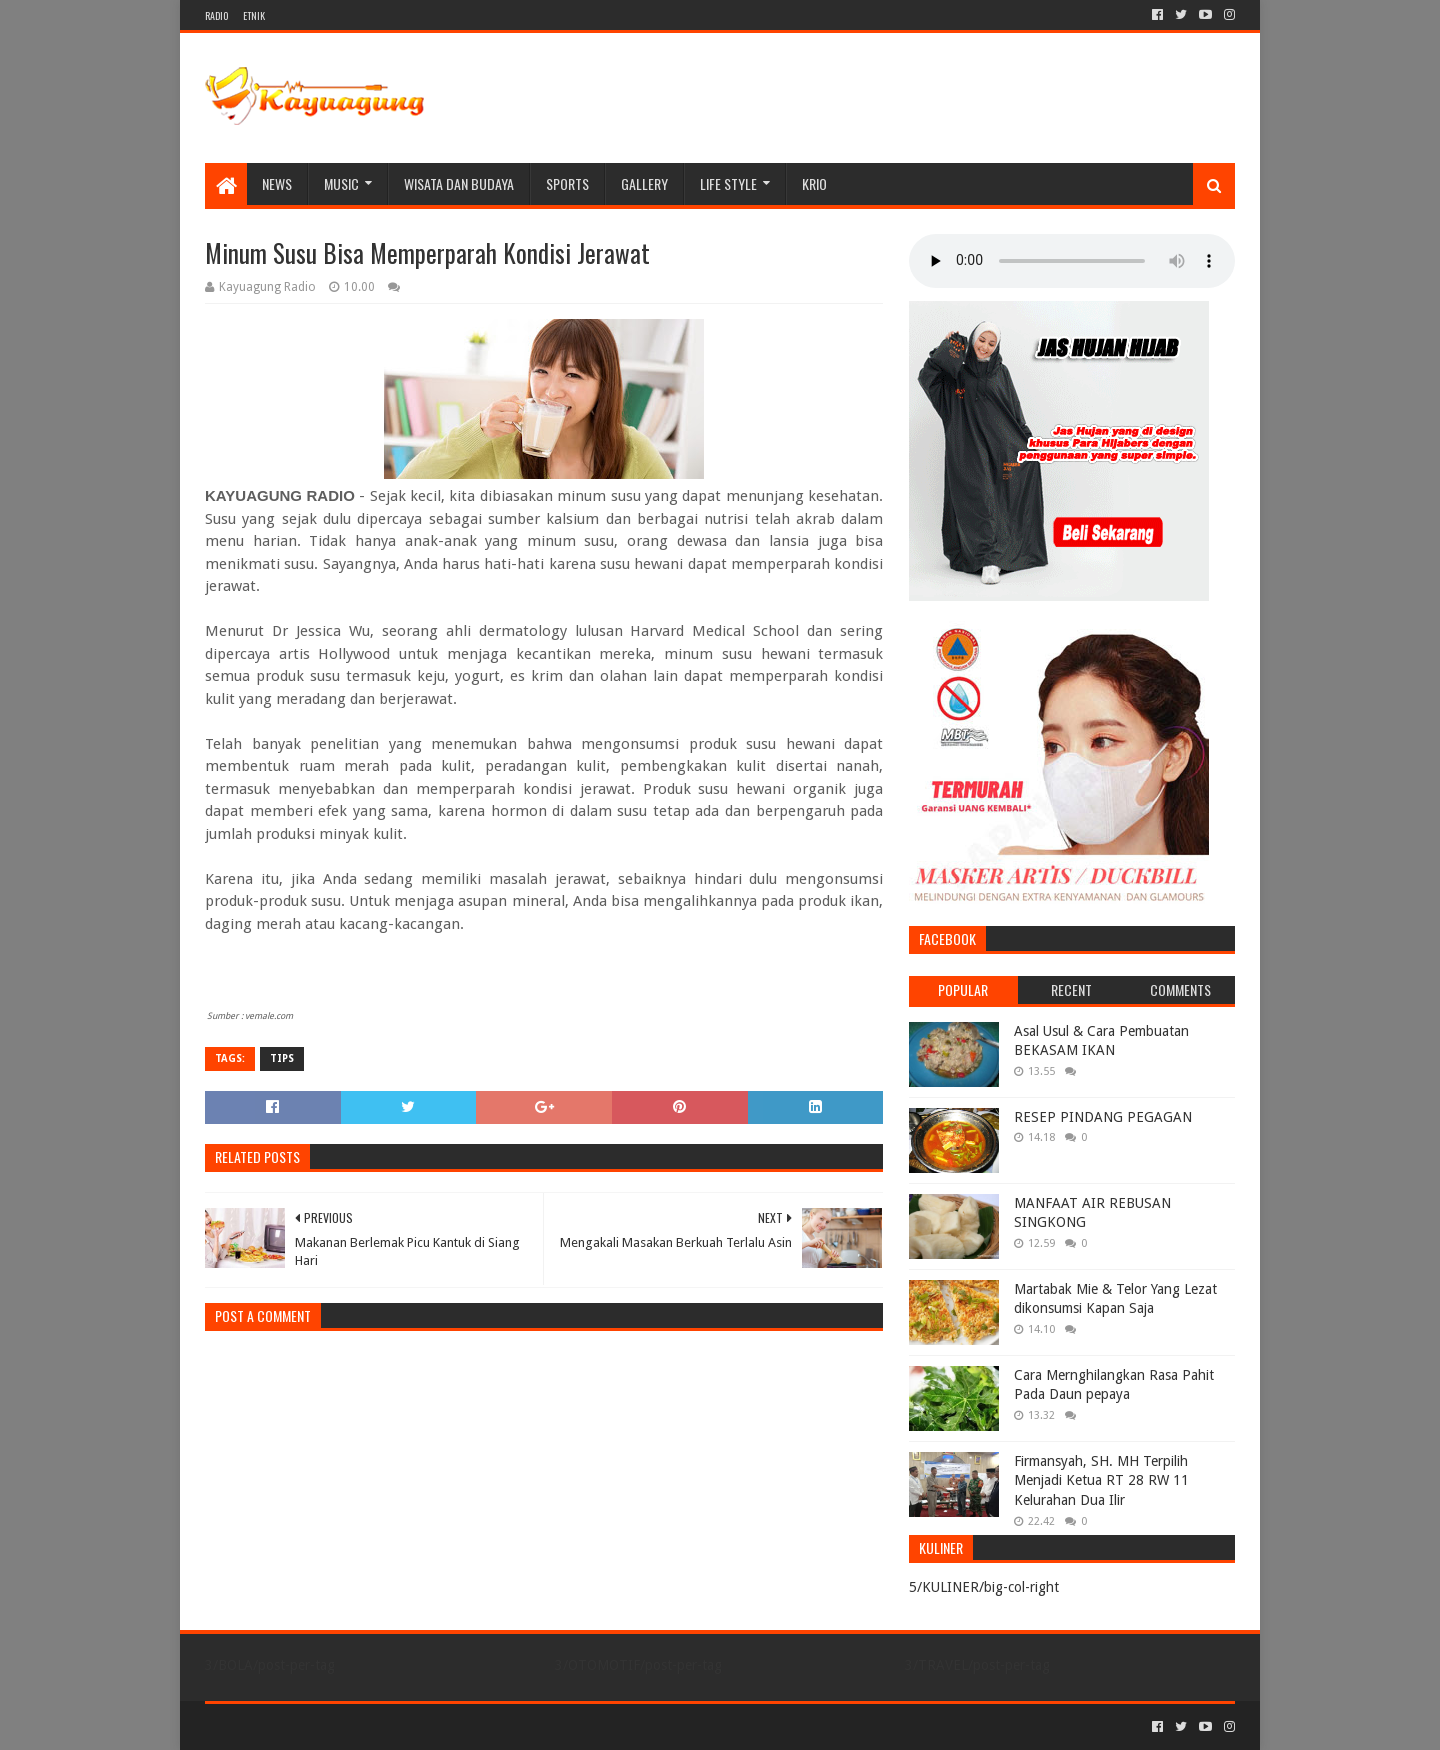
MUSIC (341, 183)
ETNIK (254, 15)
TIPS (282, 1058)
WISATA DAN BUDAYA (459, 183)
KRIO (814, 183)
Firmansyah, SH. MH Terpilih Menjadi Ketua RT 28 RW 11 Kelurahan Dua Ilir (1101, 1480)
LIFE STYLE (728, 183)
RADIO (216, 15)
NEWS (277, 183)
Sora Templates (316, 1726)
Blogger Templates (431, 1726)
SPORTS (567, 183)
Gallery (644, 183)
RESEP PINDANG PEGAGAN (1103, 1117)
